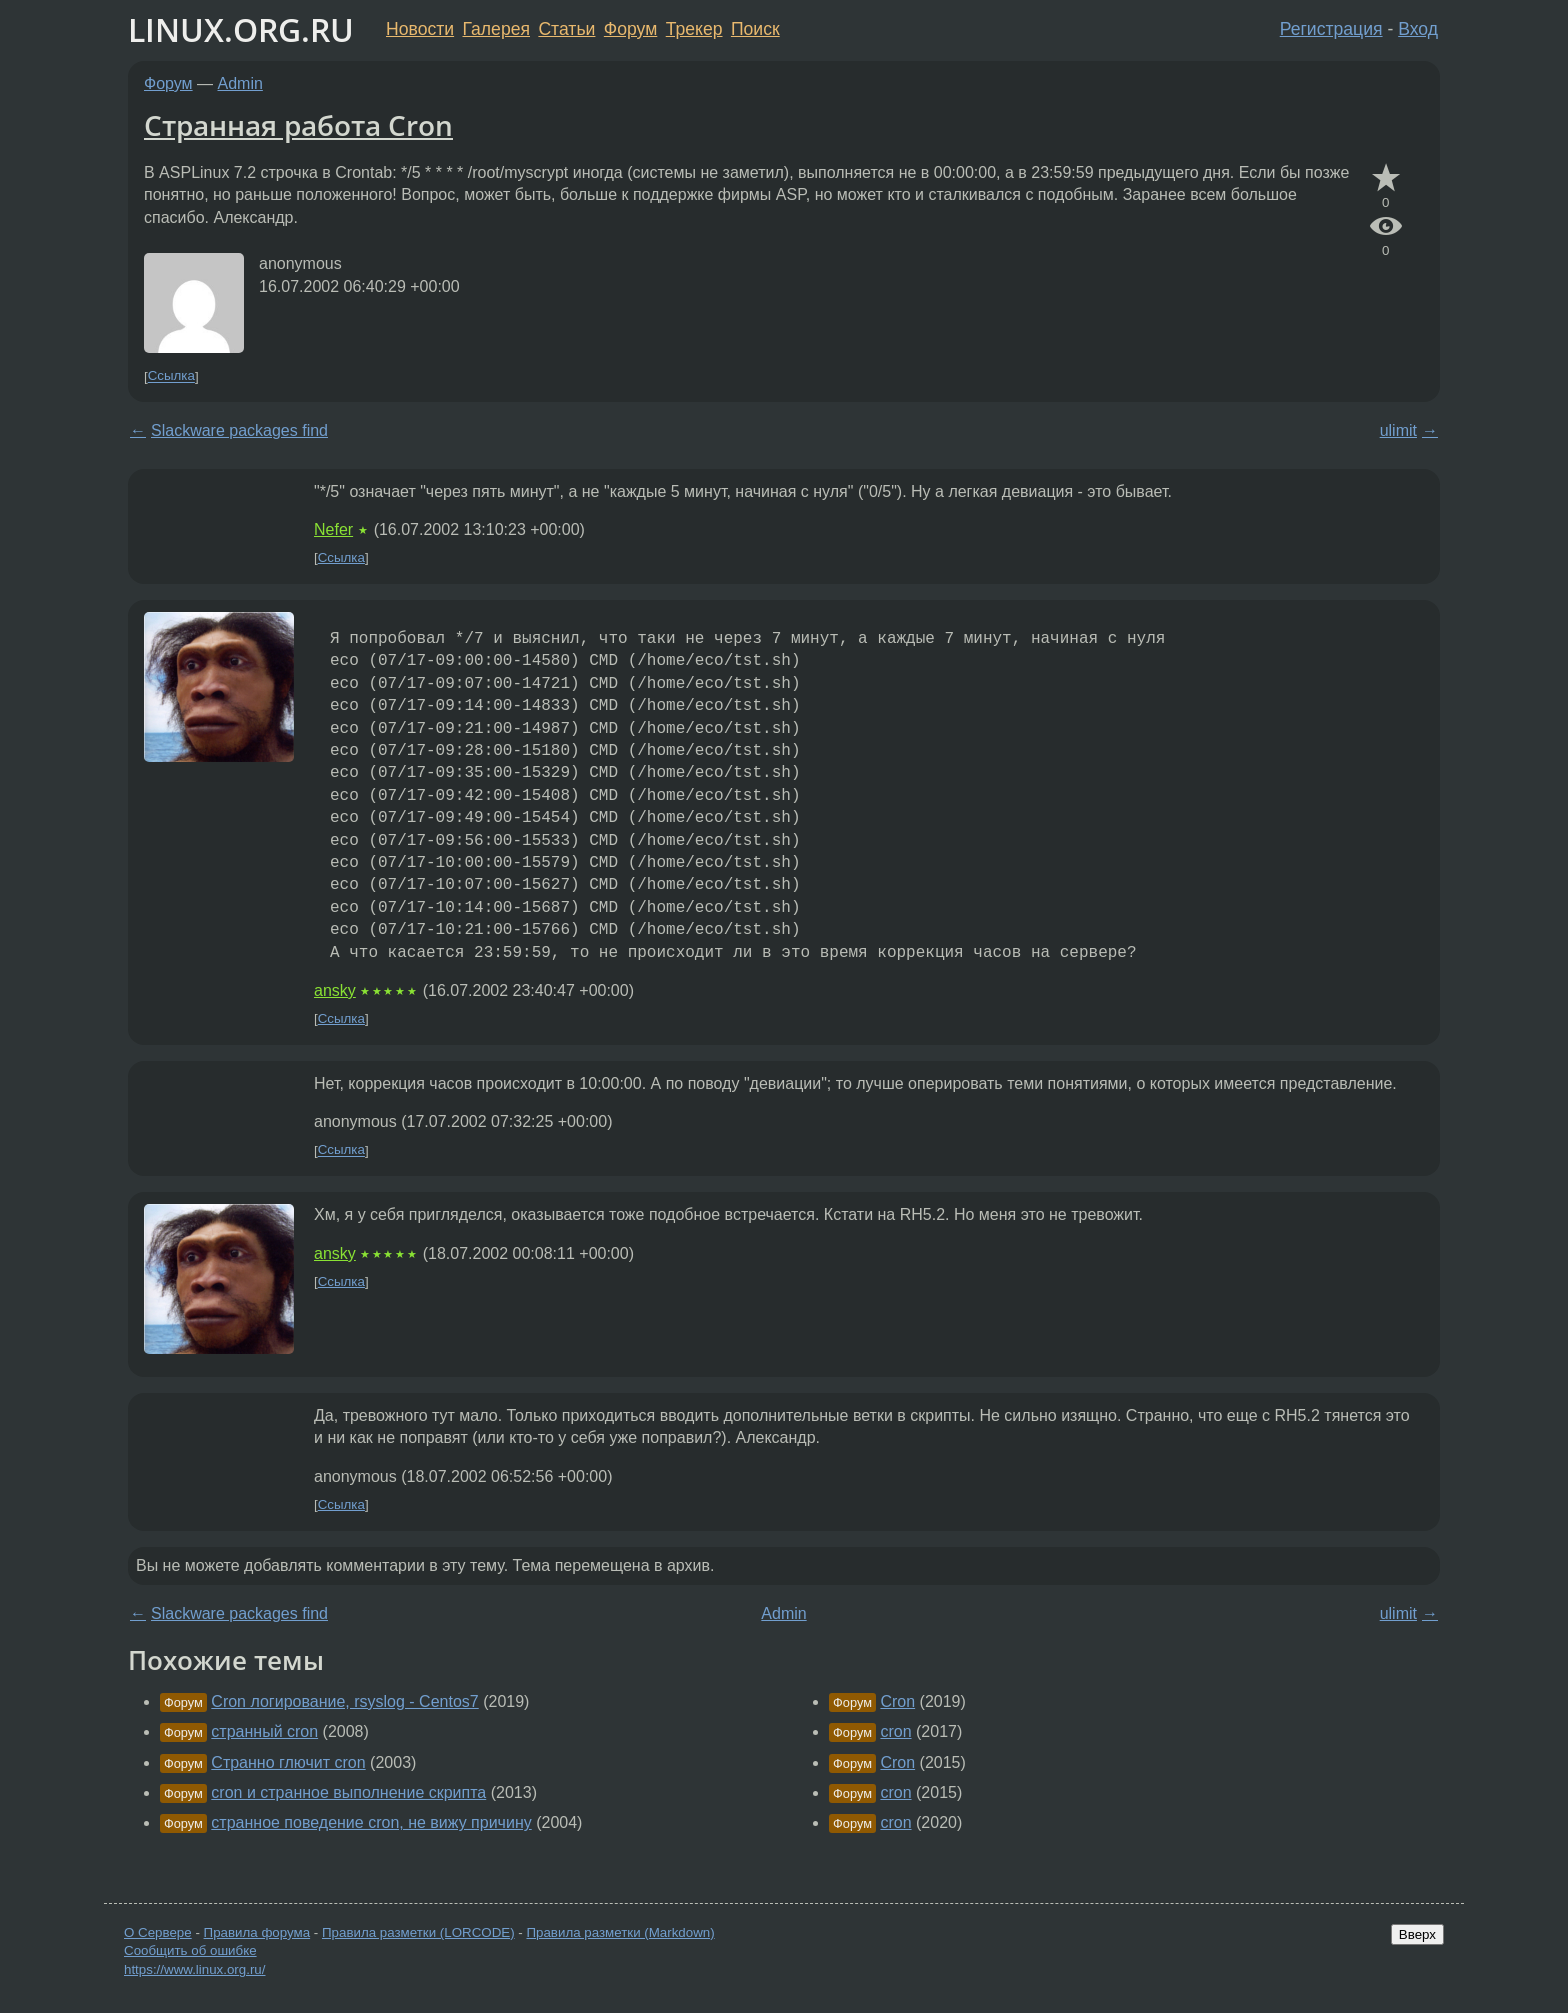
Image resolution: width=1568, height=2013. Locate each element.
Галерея (496, 29)
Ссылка (171, 376)
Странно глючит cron (288, 1762)
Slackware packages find (239, 430)
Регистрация (1331, 29)
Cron (897, 1701)
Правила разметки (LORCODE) (418, 1932)
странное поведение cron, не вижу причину (371, 1822)
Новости (420, 29)
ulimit (1398, 430)
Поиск (755, 29)
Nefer (333, 529)
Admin (240, 83)
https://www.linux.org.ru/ (194, 1969)
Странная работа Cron (298, 125)
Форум (630, 29)
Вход (1418, 29)
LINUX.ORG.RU (241, 29)
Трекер (694, 29)
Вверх (1417, 1934)
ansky (335, 990)
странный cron (264, 1731)
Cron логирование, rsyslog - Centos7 (344, 1701)
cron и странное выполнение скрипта (348, 1792)
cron (895, 1731)
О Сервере (158, 1932)
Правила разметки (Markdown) (620, 1932)
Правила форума (257, 1932)
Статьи (566, 29)
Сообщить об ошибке (190, 1950)
